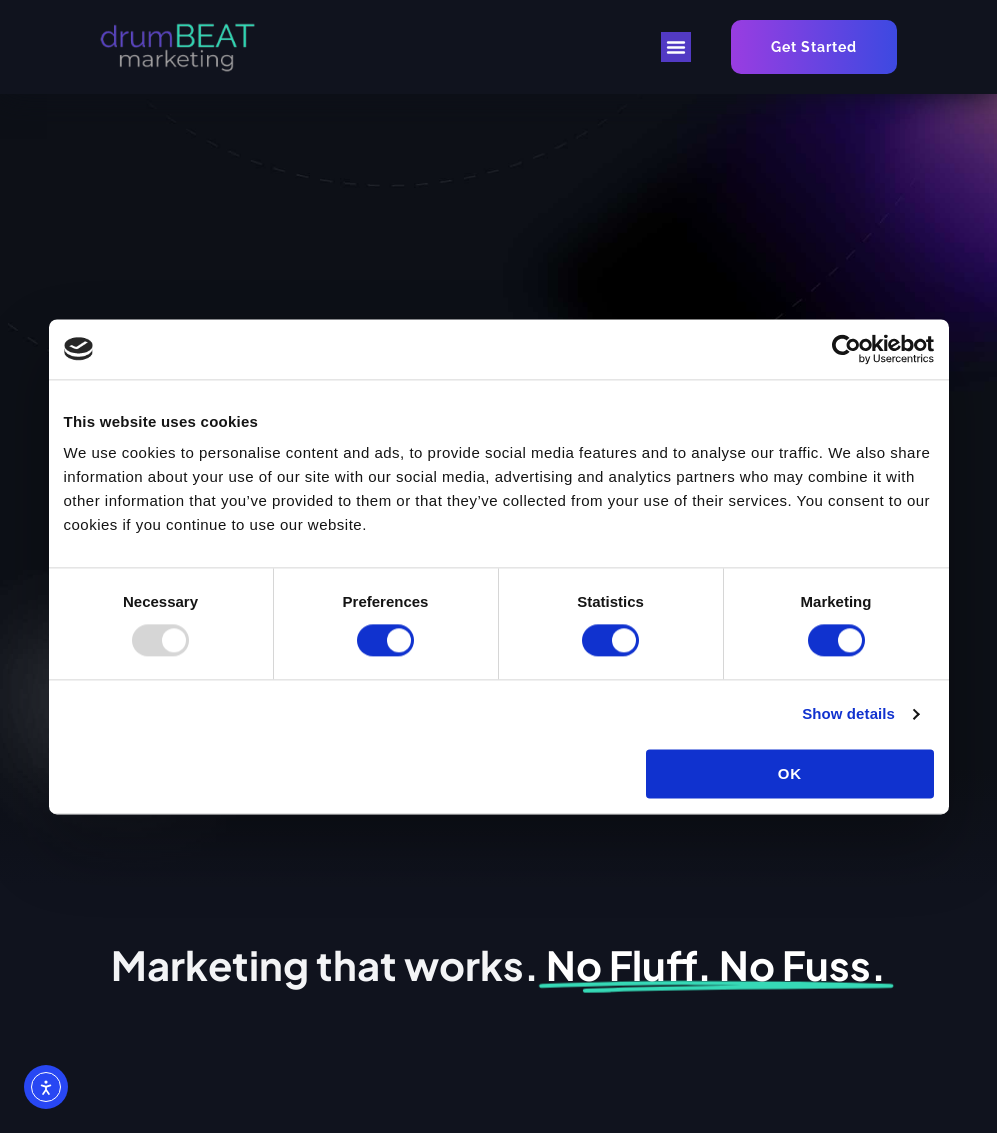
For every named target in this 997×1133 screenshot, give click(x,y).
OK (790, 773)
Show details (848, 714)
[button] (676, 47)
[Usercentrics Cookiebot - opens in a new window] (846, 349)
